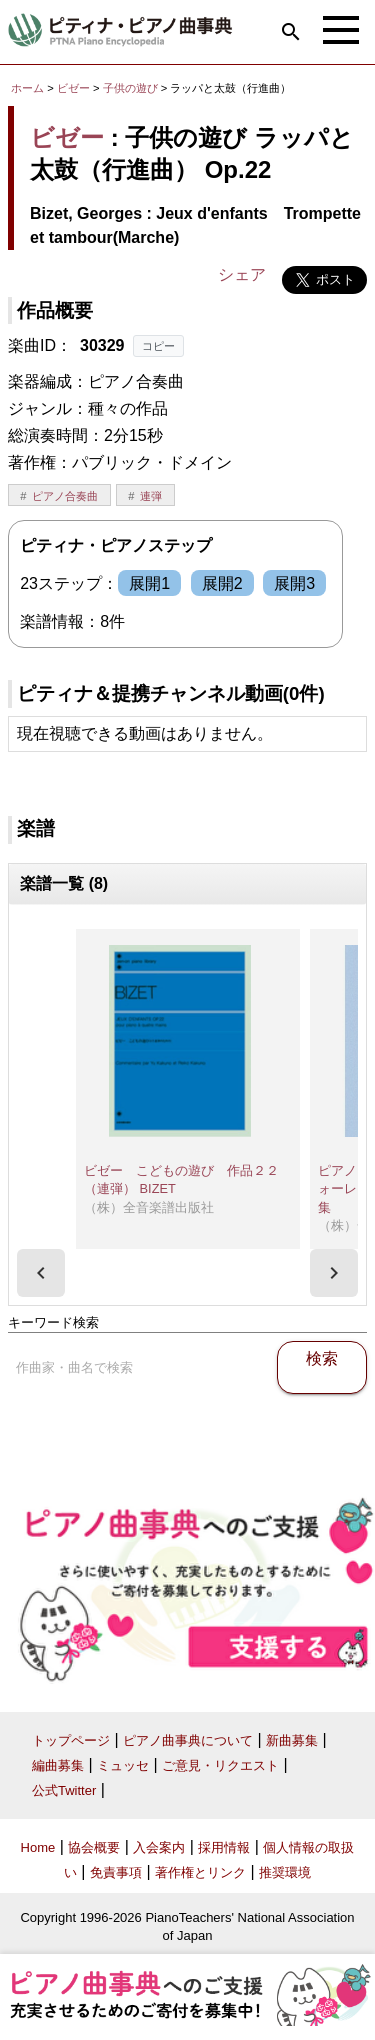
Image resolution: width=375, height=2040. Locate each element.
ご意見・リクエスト (220, 1765)
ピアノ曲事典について (188, 1740)
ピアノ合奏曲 (65, 496)
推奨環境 (285, 1872)
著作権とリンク (200, 1872)
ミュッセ (123, 1765)
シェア (242, 274)
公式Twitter (64, 1790)
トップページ (71, 1740)
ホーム (27, 88)
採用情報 (224, 1847)
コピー (158, 346)
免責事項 (116, 1872)
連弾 (151, 496)
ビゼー (73, 88)
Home (38, 1847)
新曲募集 (292, 1740)
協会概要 (94, 1847)
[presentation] (41, 1273)
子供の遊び (132, 88)
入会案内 (159, 1847)
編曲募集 (58, 1765)
